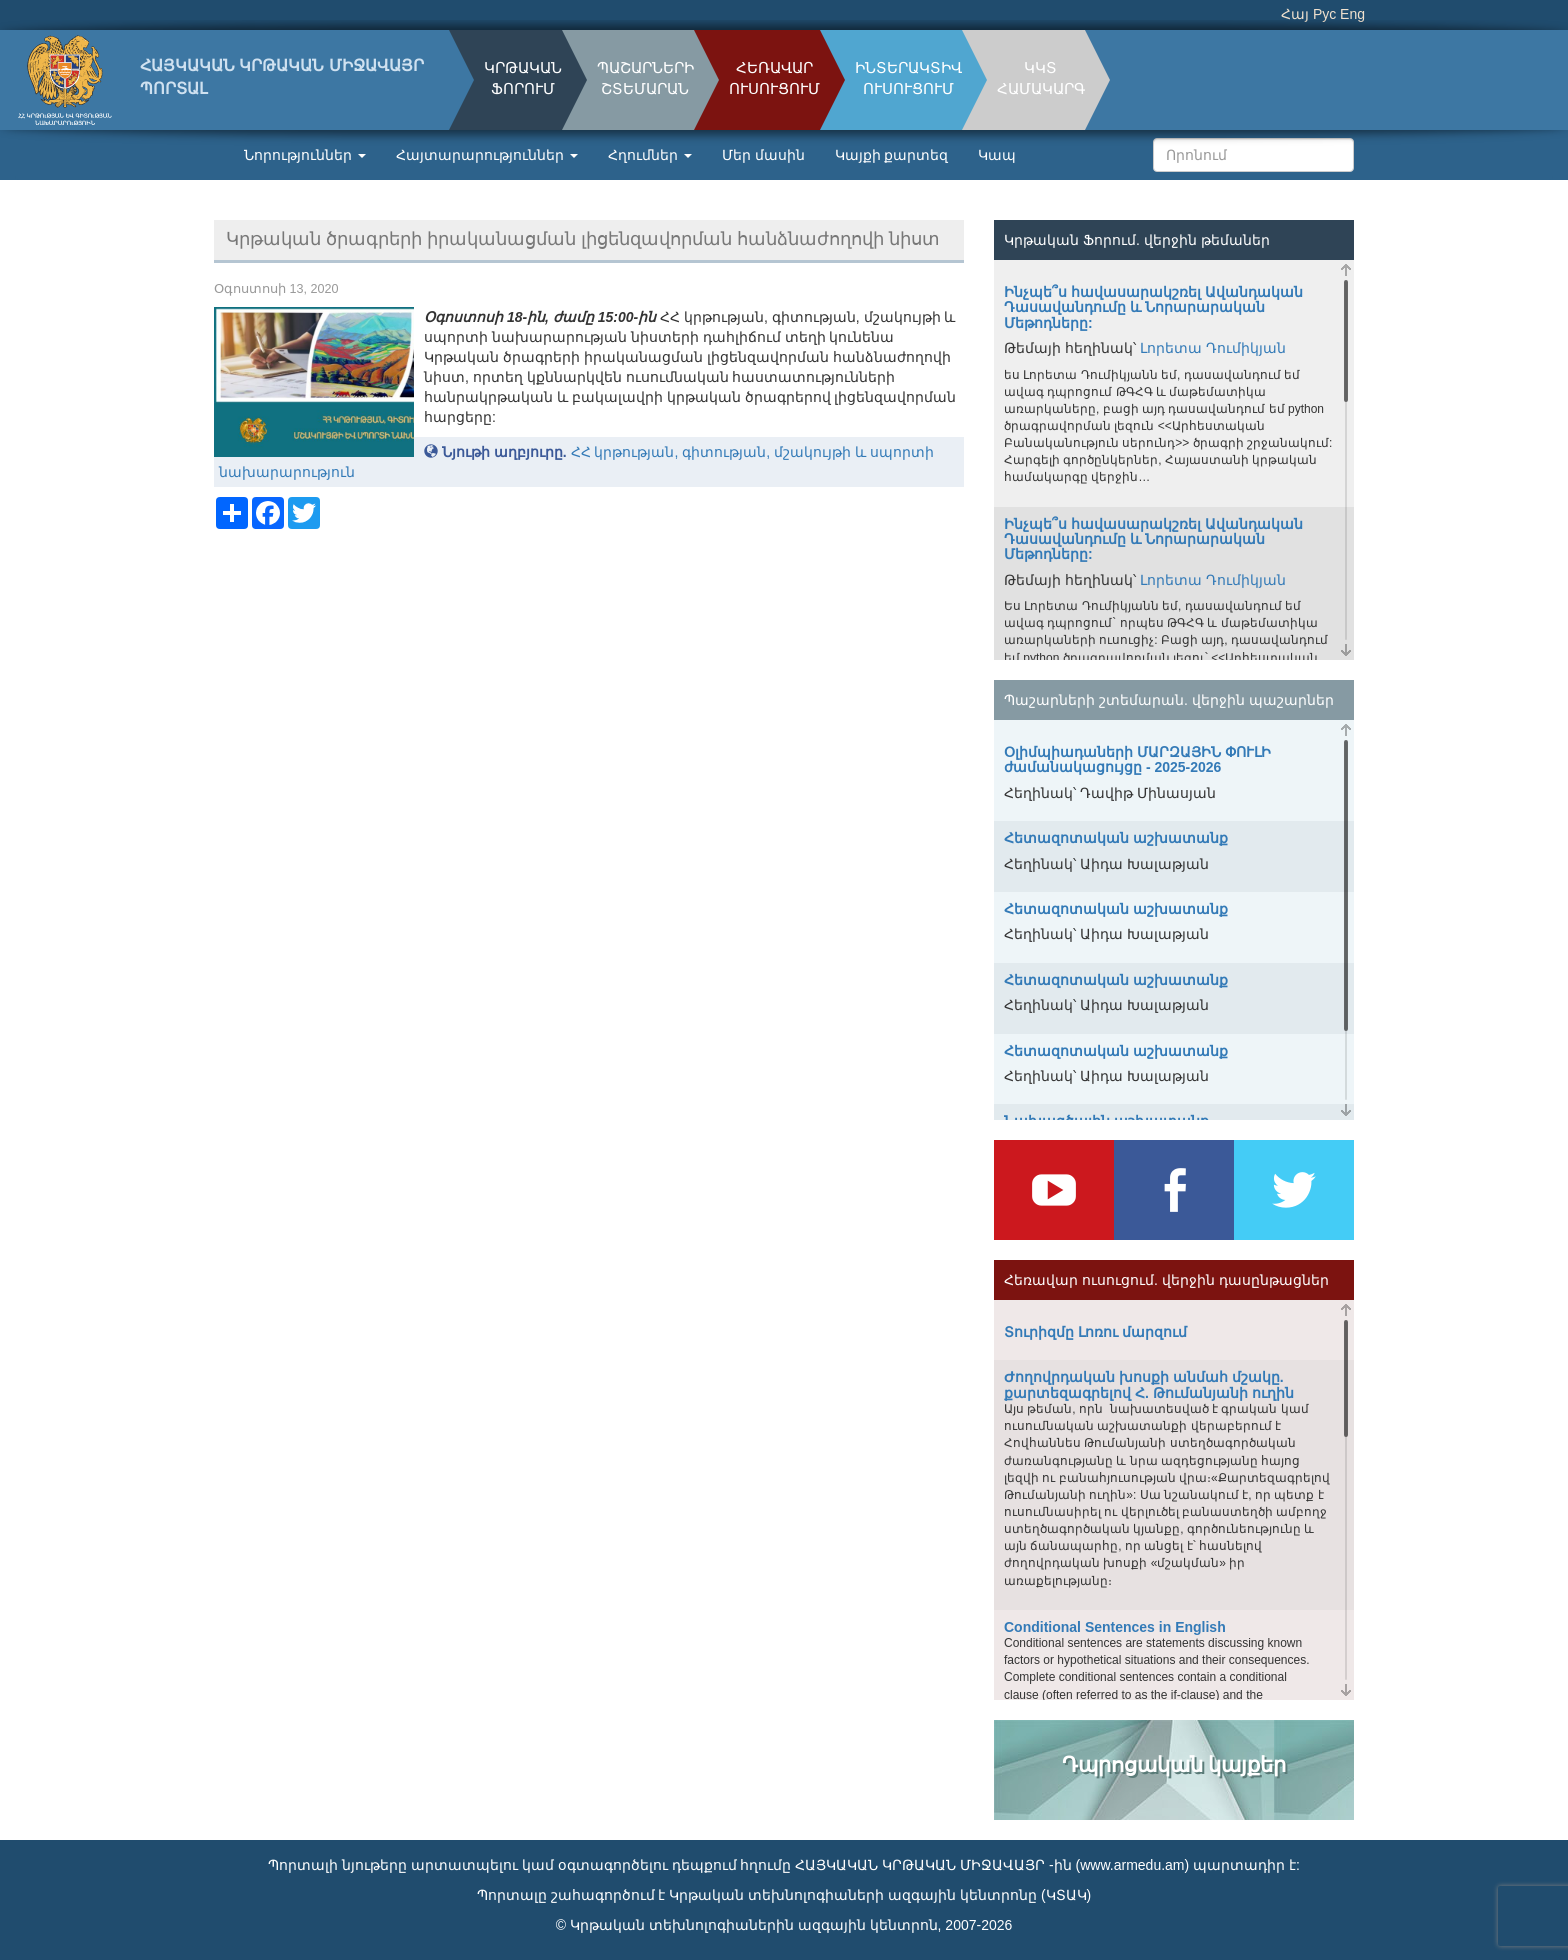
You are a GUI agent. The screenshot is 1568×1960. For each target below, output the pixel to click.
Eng (1352, 14)
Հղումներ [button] (650, 155)
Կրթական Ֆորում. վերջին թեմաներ (1137, 240)
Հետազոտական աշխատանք (1116, 838)
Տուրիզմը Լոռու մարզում (1095, 1332)
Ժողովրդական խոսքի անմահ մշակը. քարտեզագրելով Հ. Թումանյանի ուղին (1149, 1384)
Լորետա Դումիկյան (1213, 348)
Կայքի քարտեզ (892, 155)
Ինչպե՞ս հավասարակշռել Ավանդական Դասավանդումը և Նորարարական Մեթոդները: (1153, 307)
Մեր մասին (763, 155)
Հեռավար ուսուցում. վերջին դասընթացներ (1166, 1280)
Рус (1324, 14)
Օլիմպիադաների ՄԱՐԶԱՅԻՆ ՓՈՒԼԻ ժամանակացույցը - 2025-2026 (1137, 759)
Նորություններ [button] (305, 155)
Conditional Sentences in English (1115, 1627)
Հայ (1295, 14)
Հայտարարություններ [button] (487, 155)
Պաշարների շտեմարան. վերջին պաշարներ (1169, 700)
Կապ (997, 155)
